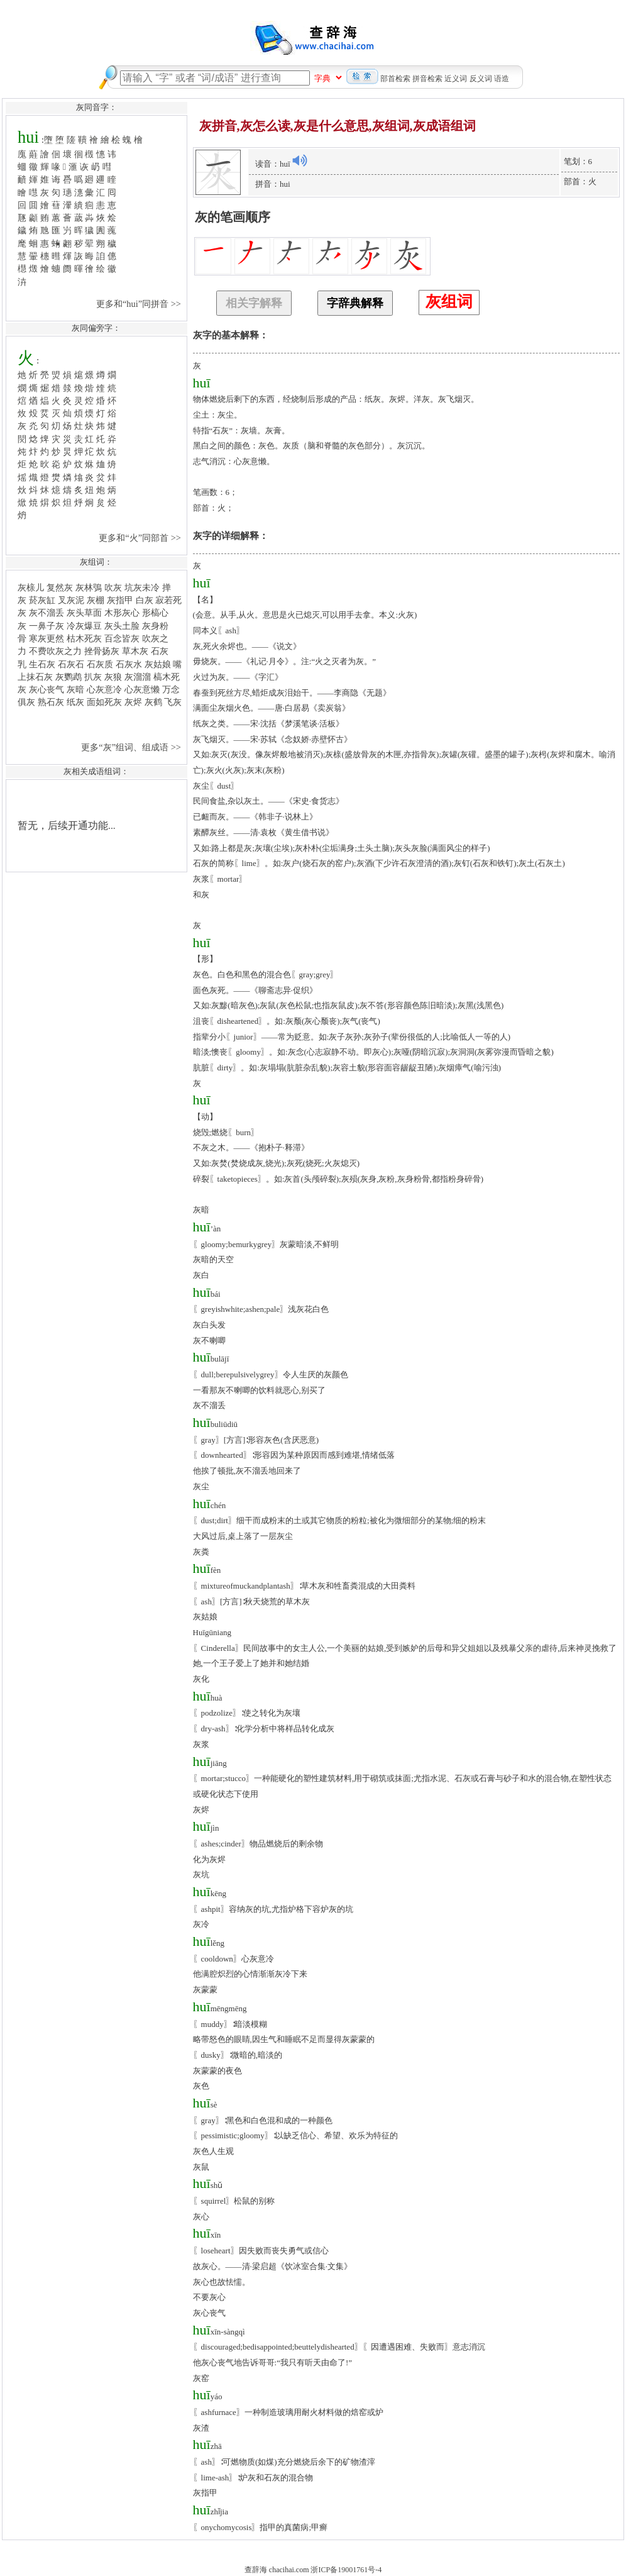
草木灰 (135, 651)
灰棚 (95, 600)
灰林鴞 (88, 587)
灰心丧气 (46, 689)
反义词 (481, 78)
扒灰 (93, 677)
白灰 (144, 600)
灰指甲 (120, 600)
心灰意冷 (104, 689)
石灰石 (71, 664)
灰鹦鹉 (68, 677)
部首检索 (395, 78)
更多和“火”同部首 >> (141, 538)
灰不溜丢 (46, 613)
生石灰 (42, 664)
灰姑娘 (158, 664)
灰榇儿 (31, 587)
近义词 (455, 78)
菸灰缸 (42, 600)
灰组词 (449, 301)
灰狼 (113, 677)
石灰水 (129, 664)
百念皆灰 (122, 638)
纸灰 (75, 702)
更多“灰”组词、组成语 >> (132, 747)
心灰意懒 (142, 689)
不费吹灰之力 (55, 651)
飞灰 (173, 702)
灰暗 (75, 689)
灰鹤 (153, 702)
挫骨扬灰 (101, 651)
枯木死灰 (84, 638)
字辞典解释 (355, 303)
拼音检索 (427, 78)
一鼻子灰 (46, 626)
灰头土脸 (122, 626)
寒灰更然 (46, 638)
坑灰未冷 (142, 587)
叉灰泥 (71, 600)
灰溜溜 (137, 677)
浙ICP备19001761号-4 (346, 2569)
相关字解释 (254, 303)
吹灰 (113, 587)
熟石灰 (51, 702)
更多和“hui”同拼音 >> (140, 304)
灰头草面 (84, 613)
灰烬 (133, 702)
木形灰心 (122, 613)
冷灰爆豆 (84, 626)
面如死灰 (104, 702)
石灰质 (100, 664)
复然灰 (60, 587)
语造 (501, 78)
